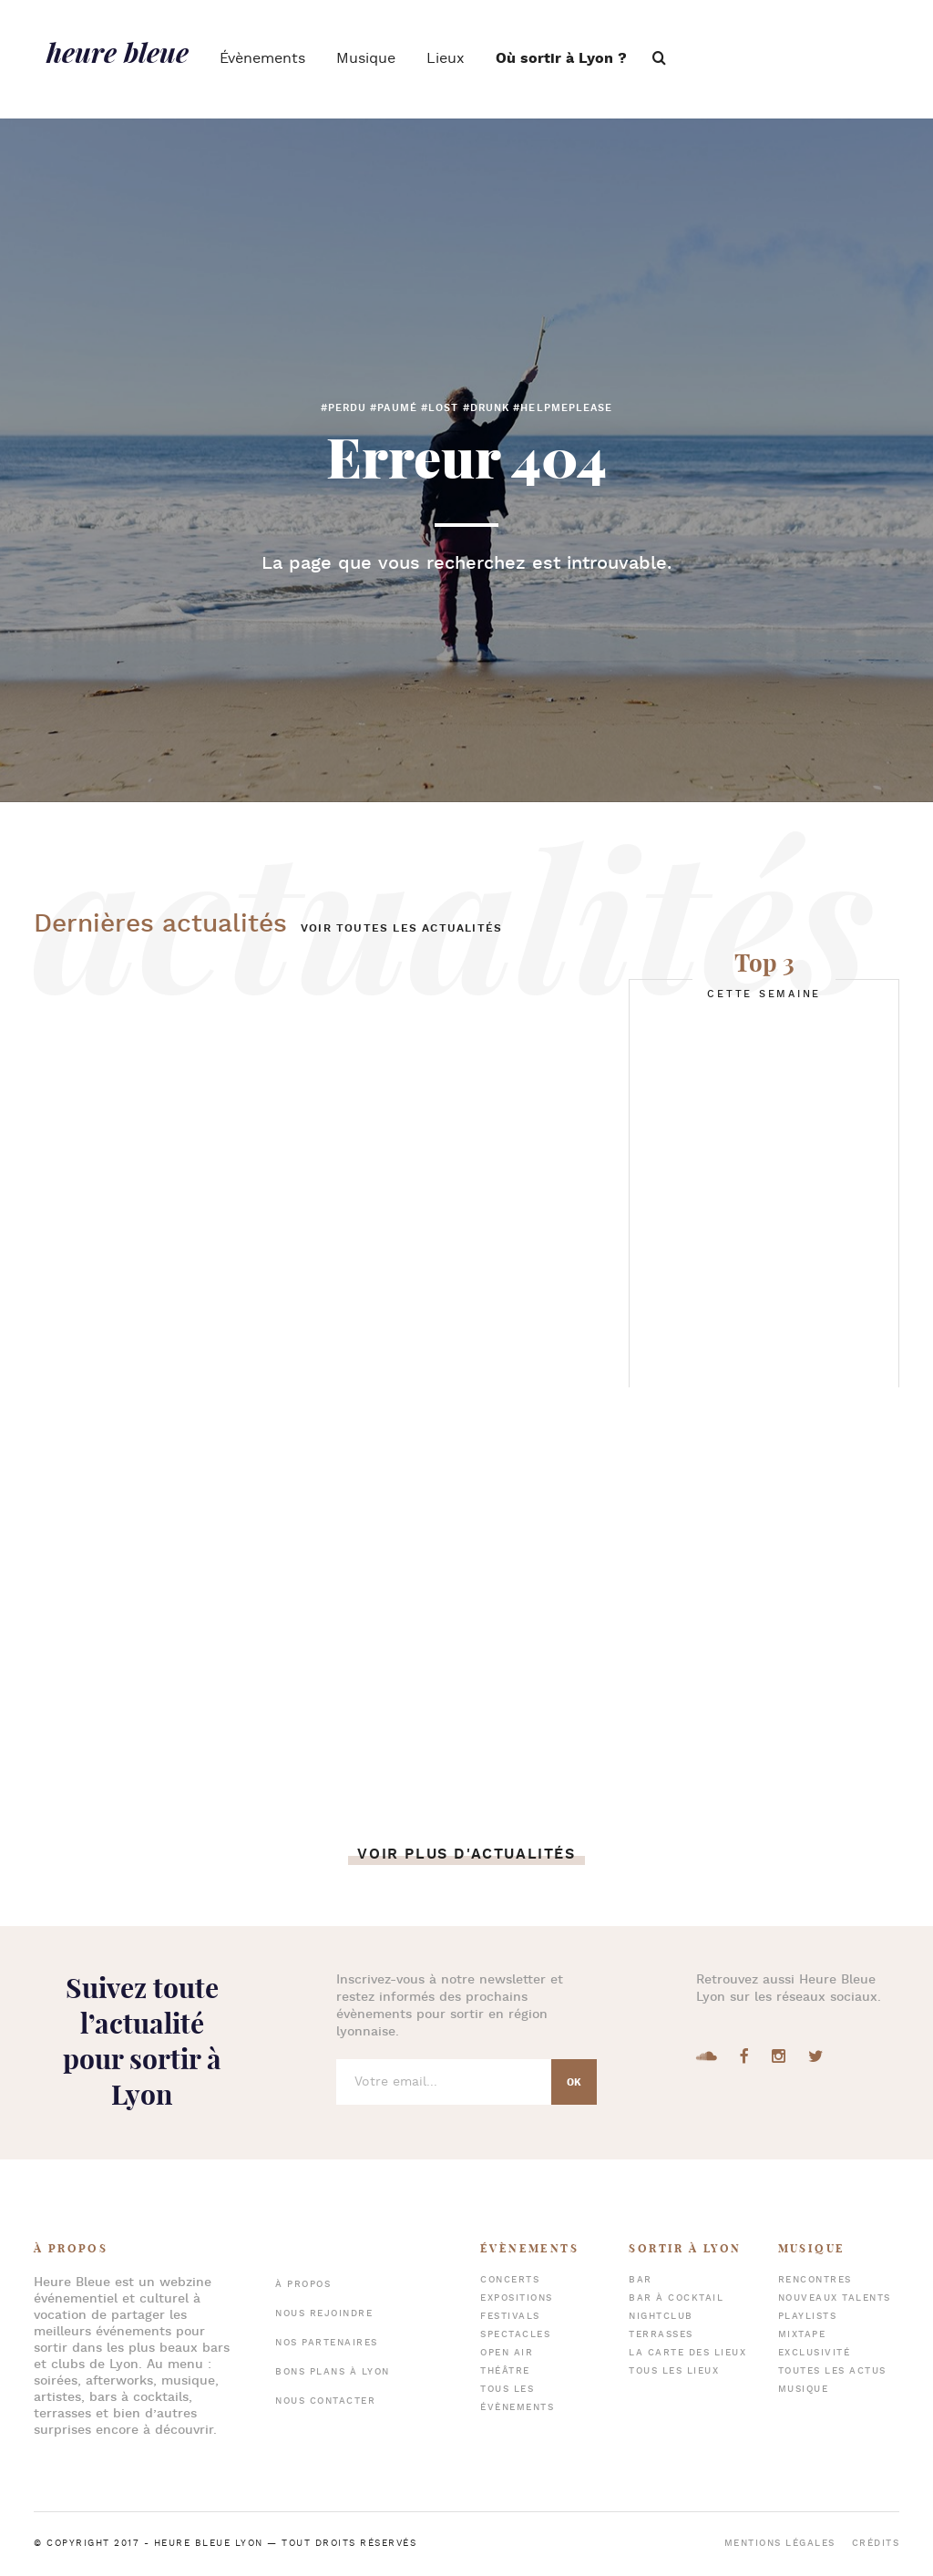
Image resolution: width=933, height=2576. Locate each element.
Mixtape (802, 2335)
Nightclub (661, 2317)
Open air (506, 2353)
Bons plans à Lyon (332, 2372)
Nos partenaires (326, 2343)
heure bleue (117, 52)
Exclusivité (814, 2353)
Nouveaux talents (834, 2298)
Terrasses (661, 2335)
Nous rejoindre (324, 2314)
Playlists (807, 2317)
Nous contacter (325, 2401)
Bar (640, 2280)
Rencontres (815, 2280)
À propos (303, 2285)
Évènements (262, 58)
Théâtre (505, 2371)
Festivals (510, 2317)
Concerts (509, 2280)
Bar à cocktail (676, 2298)
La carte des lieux (687, 2353)
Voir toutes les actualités (401, 928)
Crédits (876, 2544)
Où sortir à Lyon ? (561, 58)
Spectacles (515, 2335)
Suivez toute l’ (142, 2041)
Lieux (445, 58)
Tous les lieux (674, 2371)
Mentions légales (780, 2544)
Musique (365, 58)
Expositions (516, 2298)
